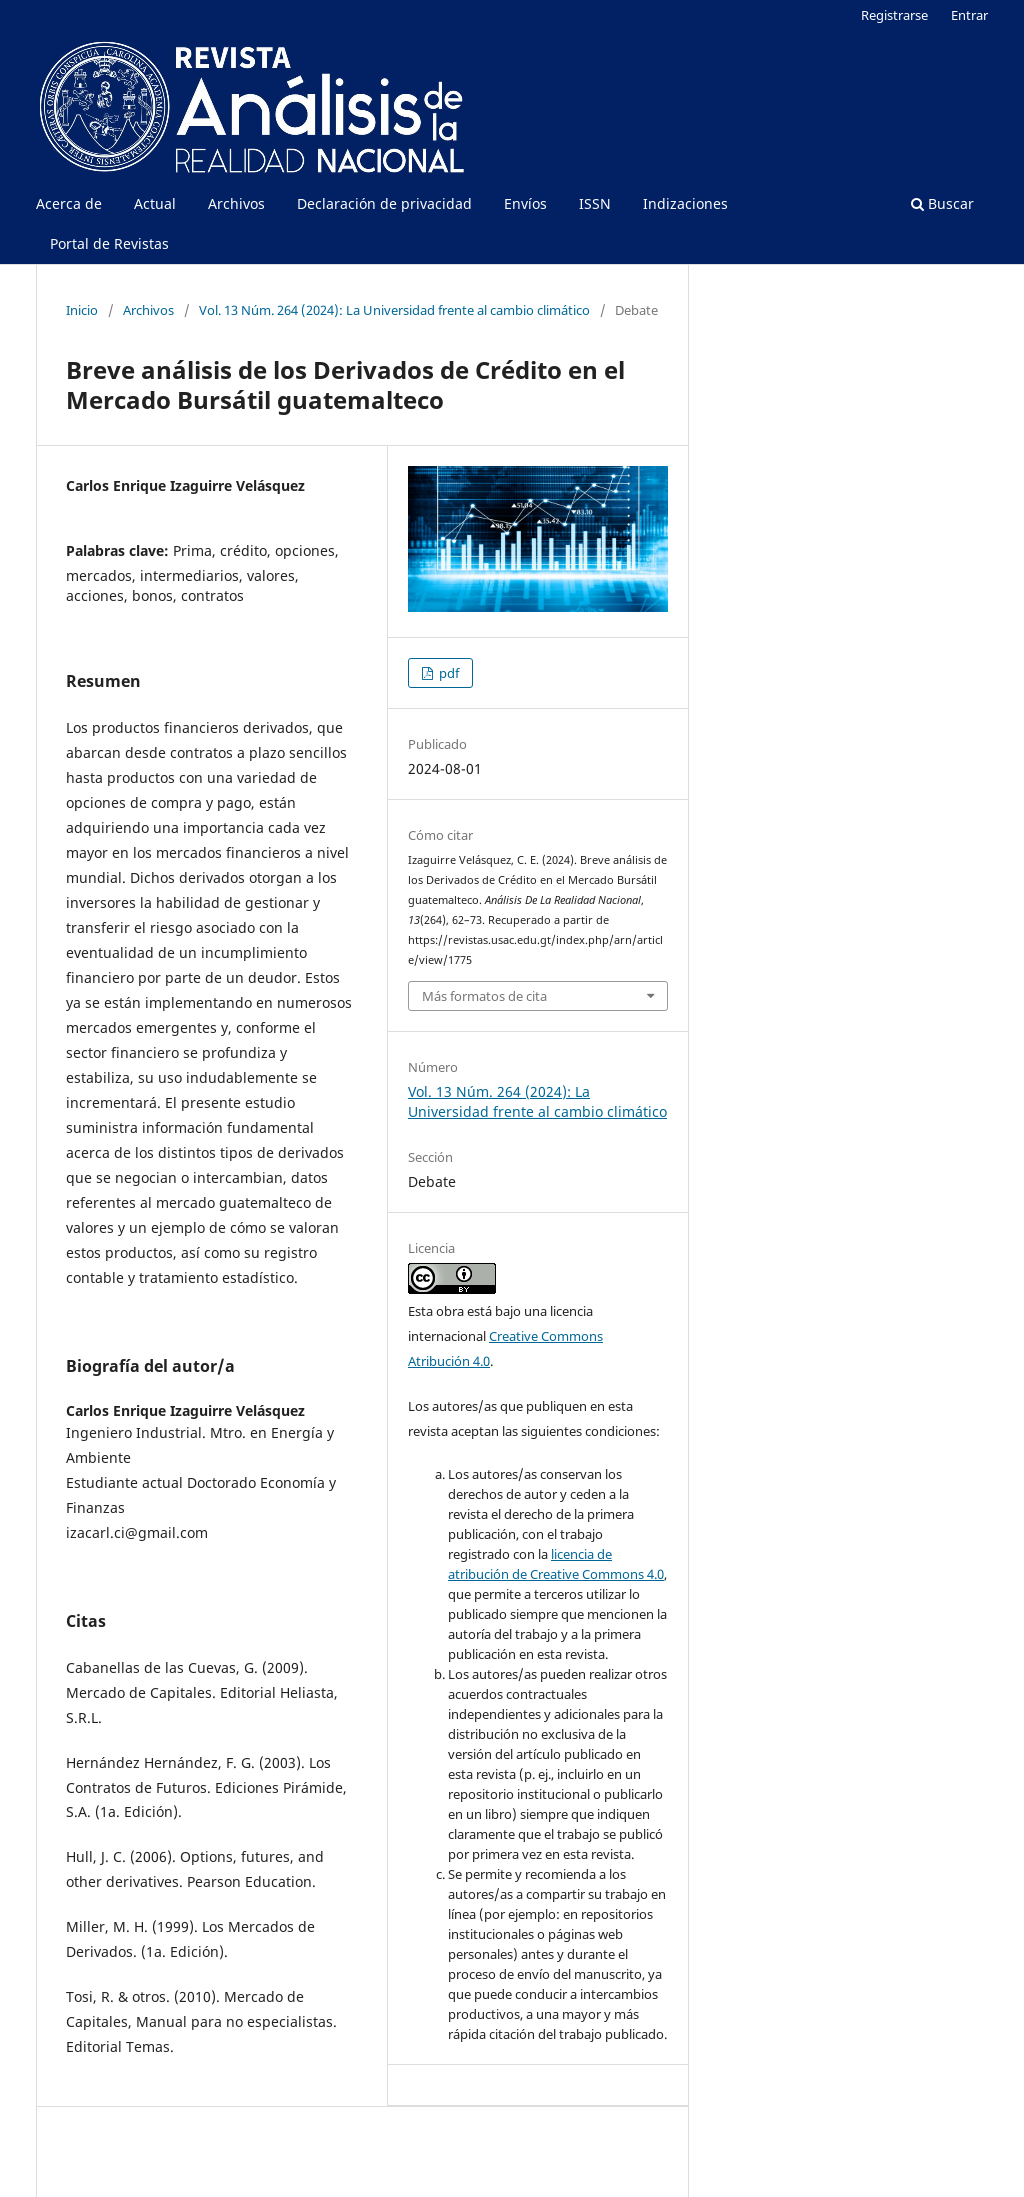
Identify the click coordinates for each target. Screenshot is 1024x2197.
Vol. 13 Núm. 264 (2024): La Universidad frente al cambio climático (394, 310)
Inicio (82, 310)
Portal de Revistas (109, 243)
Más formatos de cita (484, 996)
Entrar (969, 15)
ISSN (595, 203)
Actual (155, 203)
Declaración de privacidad (384, 203)
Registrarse (894, 15)
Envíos (525, 203)
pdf (447, 673)
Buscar (942, 203)
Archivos (236, 203)
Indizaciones (685, 203)
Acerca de (69, 203)
